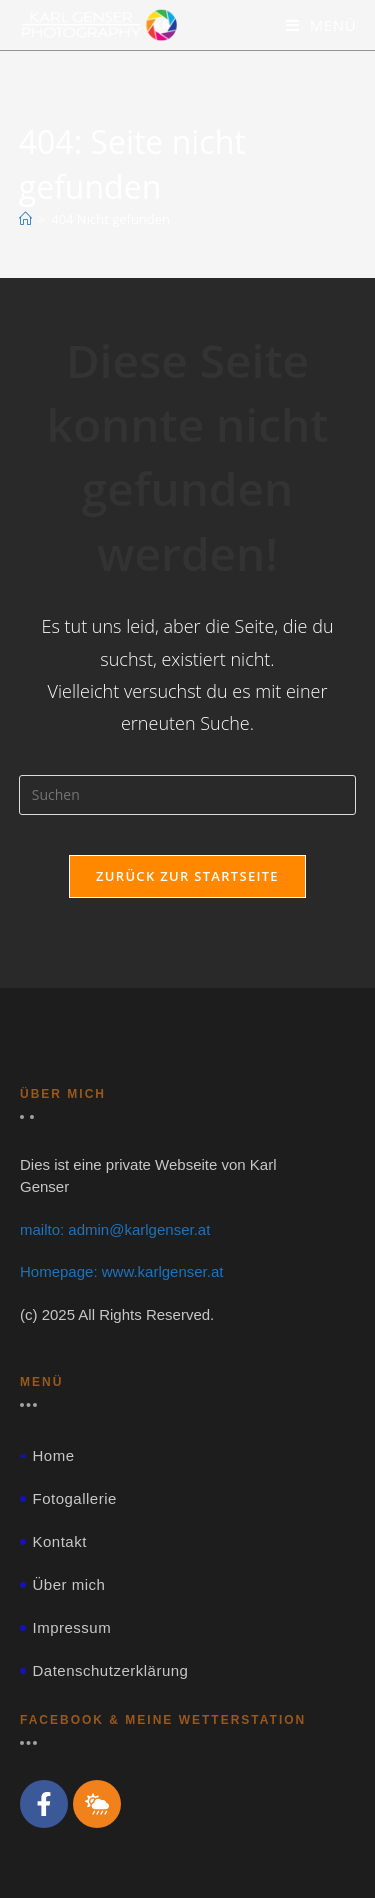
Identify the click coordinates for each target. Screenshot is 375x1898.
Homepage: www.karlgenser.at (121, 1271)
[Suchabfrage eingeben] (188, 795)
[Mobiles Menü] (321, 25)
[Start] (25, 219)
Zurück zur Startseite (187, 876)
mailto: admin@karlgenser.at (115, 1229)
